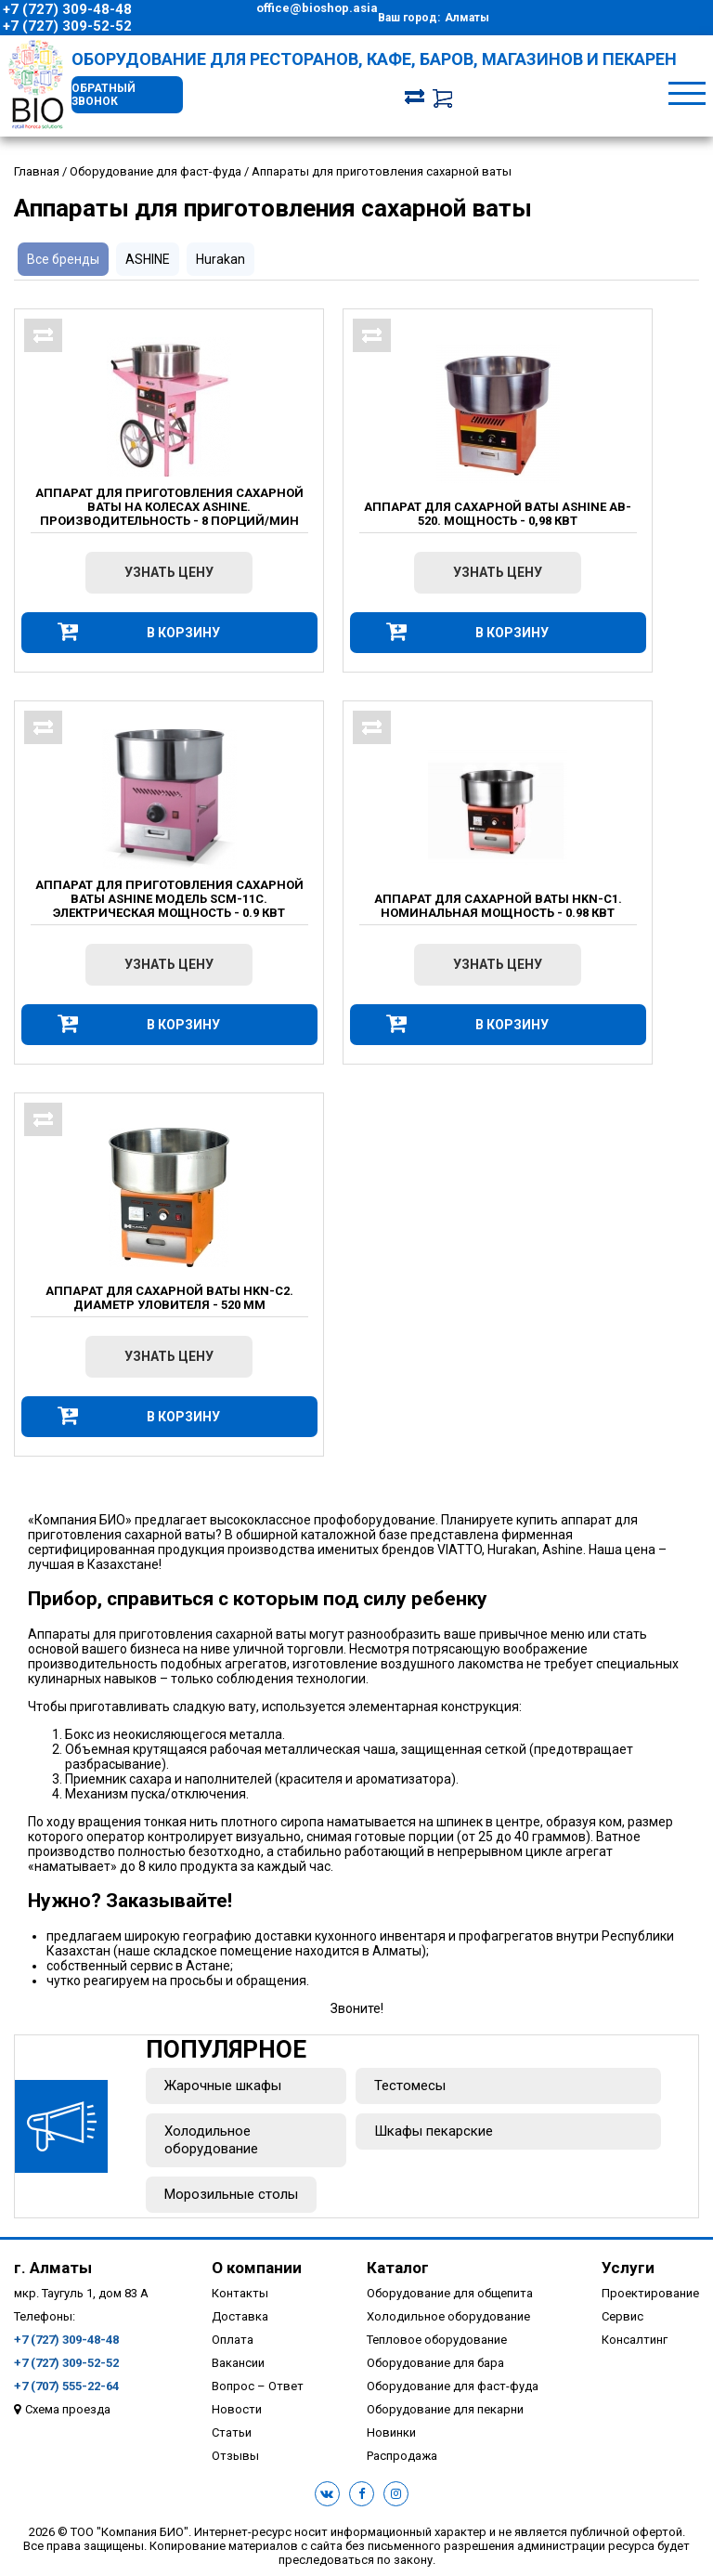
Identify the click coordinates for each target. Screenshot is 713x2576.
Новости (237, 2409)
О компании (257, 2267)
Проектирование (650, 2293)
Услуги (628, 2267)
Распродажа (402, 2456)
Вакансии (238, 2363)
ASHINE (147, 259)
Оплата (232, 2340)
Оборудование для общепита (450, 2293)
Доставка (240, 2316)
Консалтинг (635, 2340)
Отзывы (235, 2456)
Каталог (398, 2267)
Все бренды (63, 259)
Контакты (240, 2293)
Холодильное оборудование (211, 2140)
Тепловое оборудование (437, 2340)
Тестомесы (410, 2085)
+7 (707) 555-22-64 (66, 2386)
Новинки (391, 2432)
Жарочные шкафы (222, 2085)
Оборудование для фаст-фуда (452, 2386)
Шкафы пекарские (433, 2131)
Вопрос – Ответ (258, 2386)
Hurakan (220, 259)
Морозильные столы (231, 2194)
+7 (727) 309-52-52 (67, 26)
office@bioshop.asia (317, 8)
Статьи (232, 2432)
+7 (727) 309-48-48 (67, 9)
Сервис (622, 2316)
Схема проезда (67, 2409)
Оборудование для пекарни (445, 2409)
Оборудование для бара (435, 2363)
